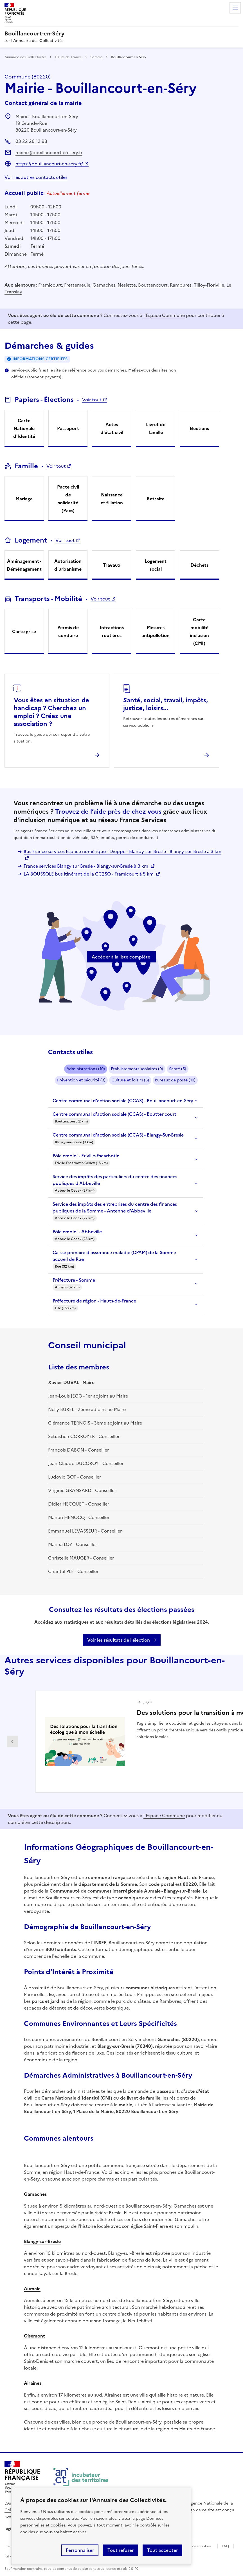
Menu (235, 8)
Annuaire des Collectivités (25, 57)
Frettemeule (77, 285)
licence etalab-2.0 (119, 2568)
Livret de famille (155, 428)
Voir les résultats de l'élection (118, 1640)
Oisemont (34, 2335)
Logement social (155, 565)
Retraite (156, 498)
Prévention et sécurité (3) (81, 1080)
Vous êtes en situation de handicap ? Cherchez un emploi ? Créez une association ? (51, 712)
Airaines (32, 2383)
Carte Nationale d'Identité (24, 428)
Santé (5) (177, 1069)
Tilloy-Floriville (209, 285)
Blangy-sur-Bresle (42, 2241)
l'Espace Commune (164, 315)
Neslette (127, 285)
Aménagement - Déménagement (24, 565)
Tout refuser (120, 2550)
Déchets (199, 565)
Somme (96, 57)
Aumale (32, 2288)
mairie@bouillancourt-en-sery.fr (48, 152)
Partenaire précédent (12, 1741)
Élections (199, 428)
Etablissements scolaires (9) (137, 1069)
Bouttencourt (153, 285)
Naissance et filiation (112, 498)
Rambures (181, 285)
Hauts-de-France (68, 57)
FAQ (225, 2546)
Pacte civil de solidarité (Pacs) (68, 498)
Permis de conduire (68, 631)
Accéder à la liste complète (121, 956)
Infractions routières (112, 631)
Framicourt (50, 285)
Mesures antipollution (155, 631)
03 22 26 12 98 (31, 141)
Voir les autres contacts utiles (36, 177)
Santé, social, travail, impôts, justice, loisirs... (165, 704)
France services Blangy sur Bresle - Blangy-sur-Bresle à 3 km (86, 866)
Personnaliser (80, 2550)
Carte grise (24, 631)
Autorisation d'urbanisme (68, 565)
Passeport (68, 428)
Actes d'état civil (111, 428)
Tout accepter (162, 2550)
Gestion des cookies (195, 2546)
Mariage (24, 498)
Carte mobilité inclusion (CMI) (199, 631)
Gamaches (104, 285)
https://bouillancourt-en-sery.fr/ (49, 163)
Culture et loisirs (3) (130, 1080)
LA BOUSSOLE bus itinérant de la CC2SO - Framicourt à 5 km (89, 873)
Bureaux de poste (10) (175, 1080)
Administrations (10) (85, 1069)
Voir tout (92, 399)
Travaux (111, 565)
